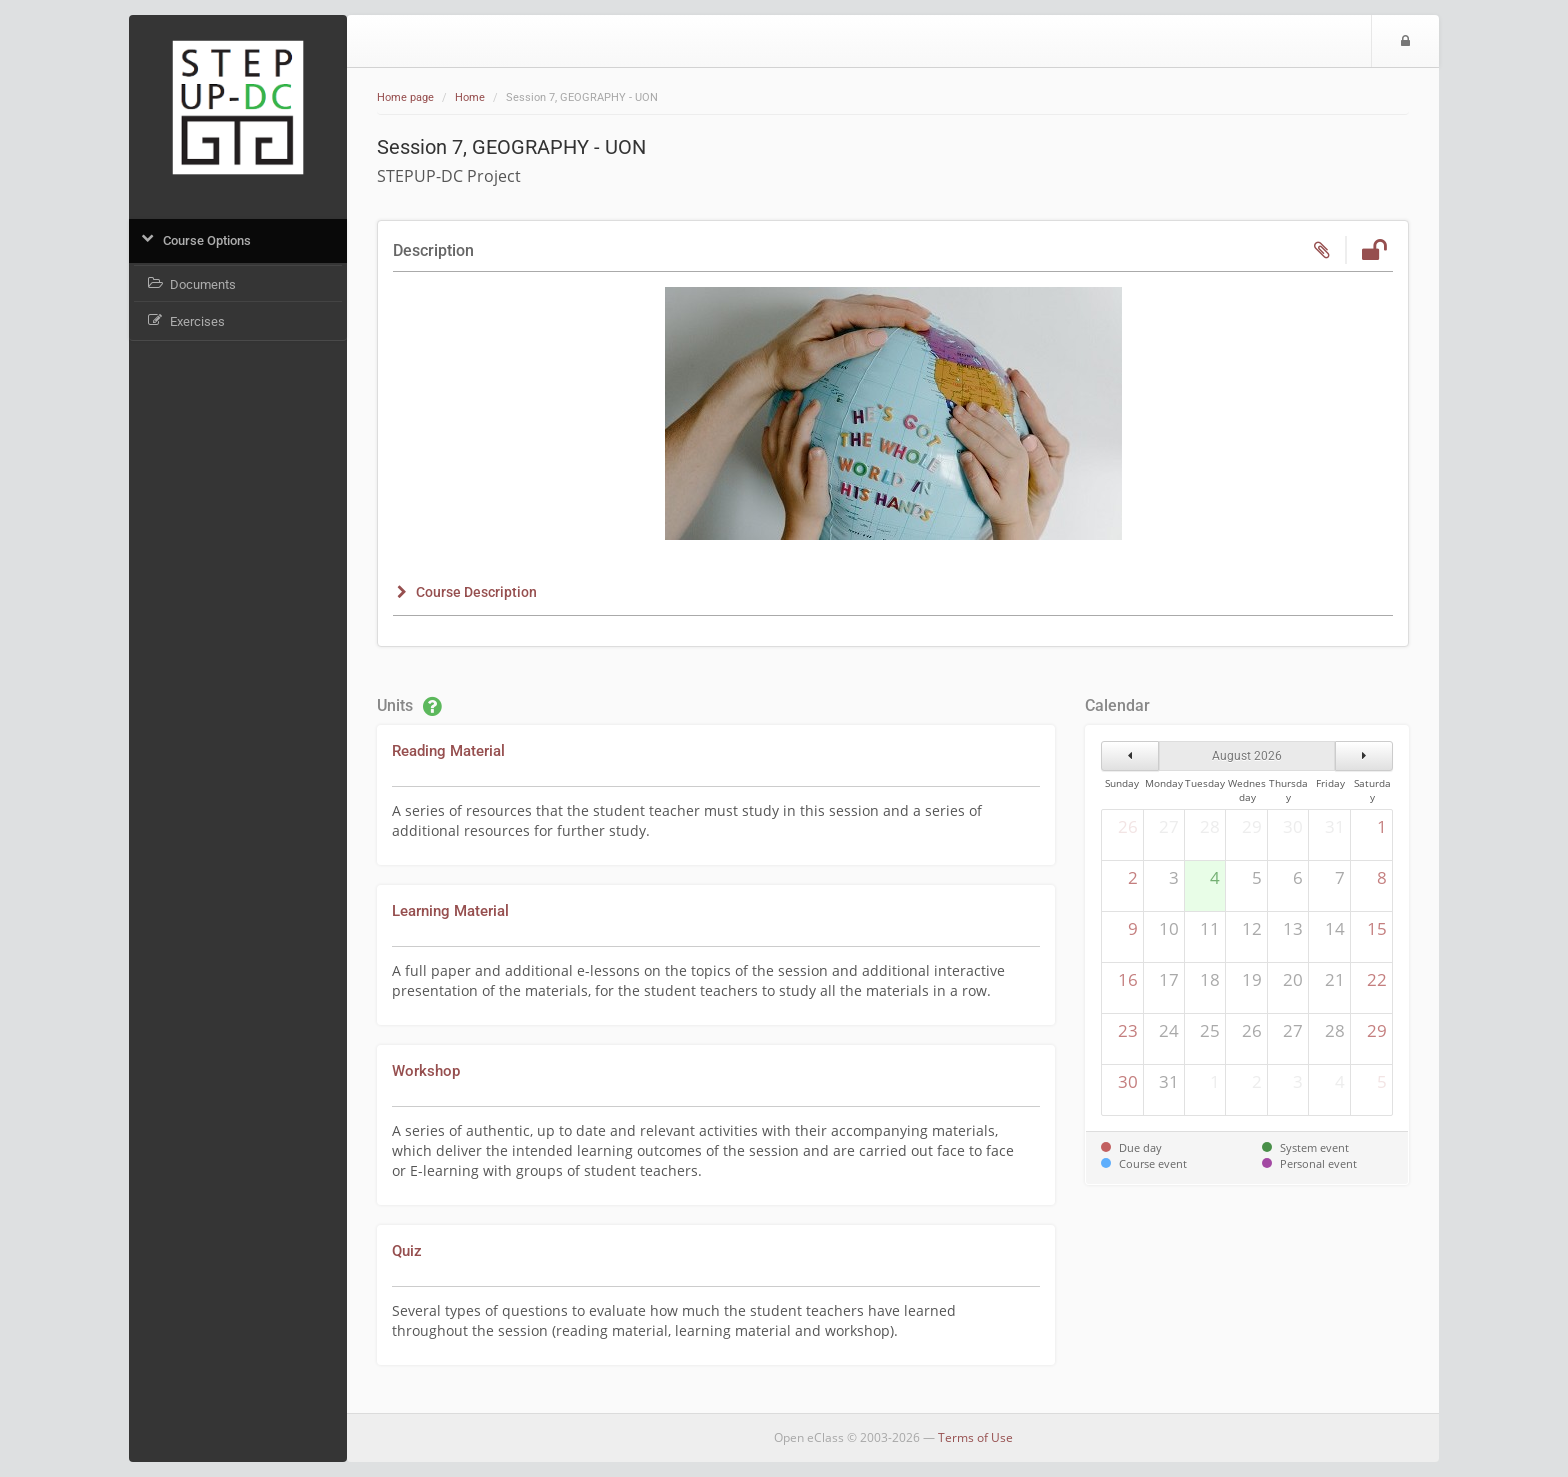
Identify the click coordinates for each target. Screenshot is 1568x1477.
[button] (465, 592)
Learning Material (450, 911)
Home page (405, 97)
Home (470, 97)
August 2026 (1247, 756)
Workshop (426, 1071)
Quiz (407, 1251)
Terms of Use (975, 1437)
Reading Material (448, 751)
